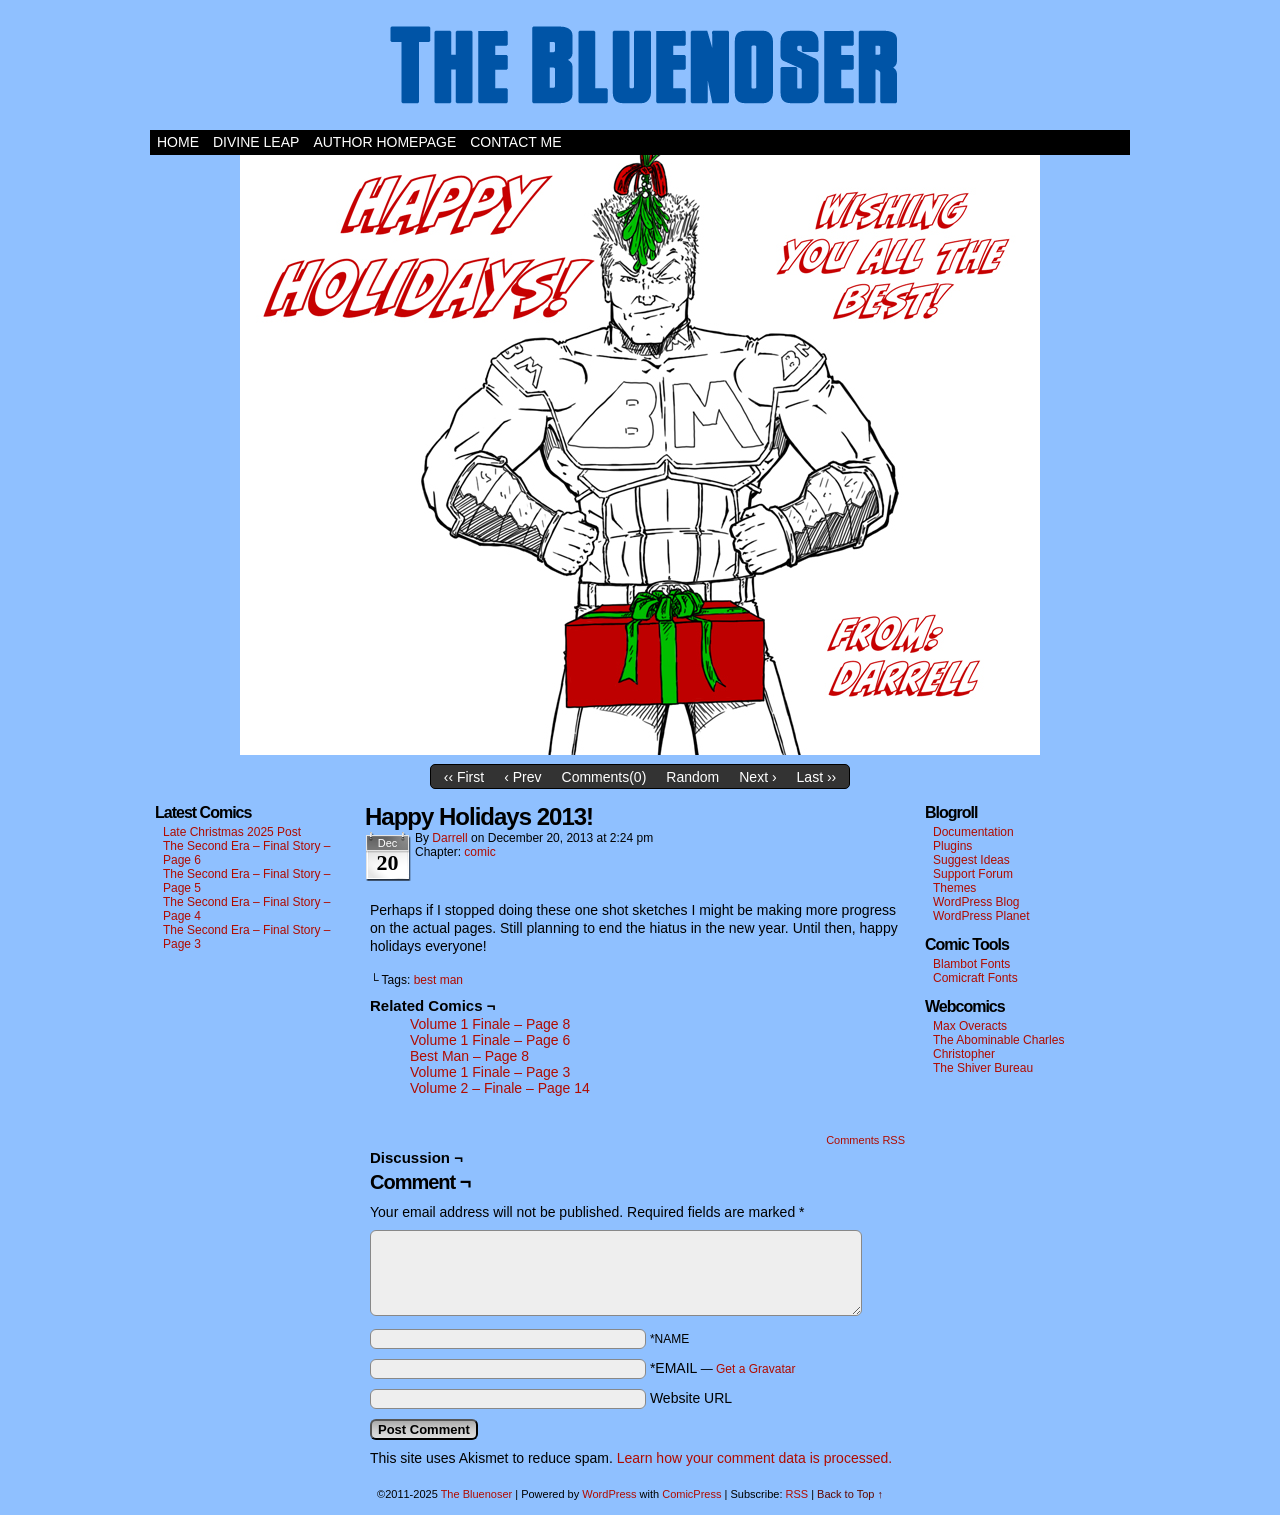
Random (692, 777)
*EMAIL (723, 1368)
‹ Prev (522, 777)
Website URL (691, 1398)
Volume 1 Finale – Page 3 (490, 1072)
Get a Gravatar (755, 1369)
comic (479, 852)
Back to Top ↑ (850, 1494)
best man (438, 980)
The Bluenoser (640, 70)
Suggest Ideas (971, 860)
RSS (797, 1494)
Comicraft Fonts (975, 978)
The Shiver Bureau (983, 1068)
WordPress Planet (981, 916)
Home (178, 142)
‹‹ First (464, 777)
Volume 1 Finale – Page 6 (490, 1040)
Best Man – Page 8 (469, 1056)
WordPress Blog (976, 902)
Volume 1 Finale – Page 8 (490, 1024)
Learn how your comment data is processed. (754, 1458)
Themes (954, 888)
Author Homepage (384, 142)
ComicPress (691, 1494)
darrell (449, 838)
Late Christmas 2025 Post (232, 832)
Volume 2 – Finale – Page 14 (500, 1088)
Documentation (973, 832)
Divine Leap (256, 142)
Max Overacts (970, 1026)
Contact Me (515, 142)
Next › (757, 777)
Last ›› (817, 777)
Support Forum (973, 874)
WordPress (609, 1494)
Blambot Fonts (971, 964)
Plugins (952, 846)
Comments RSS (865, 1140)
